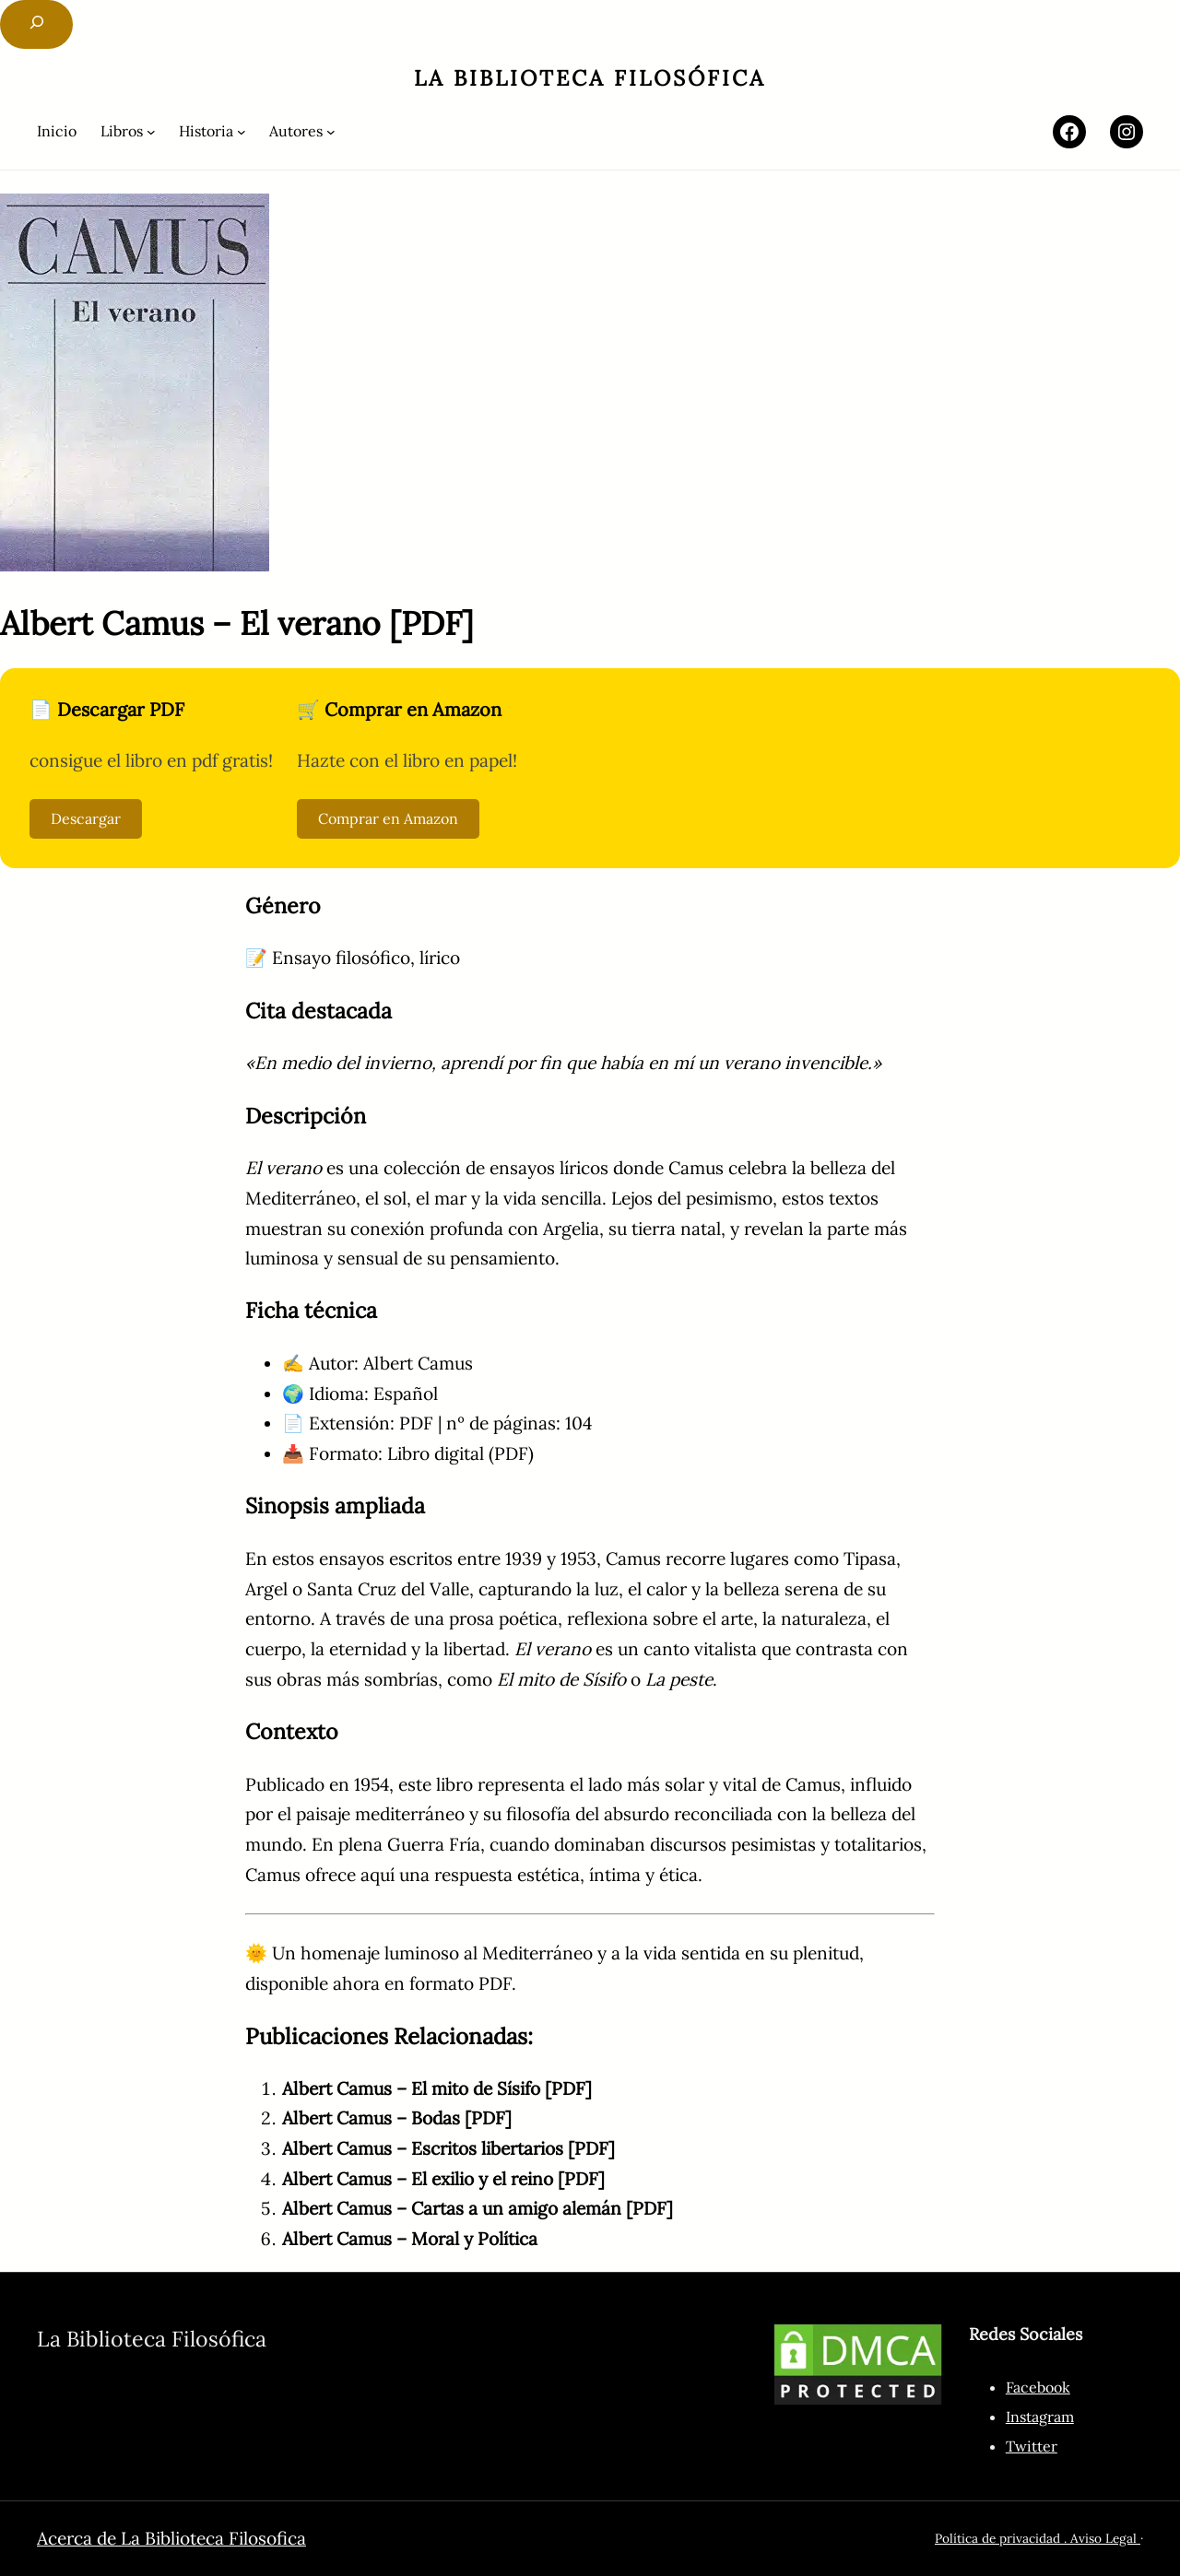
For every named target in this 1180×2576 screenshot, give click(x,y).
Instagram (1040, 2416)
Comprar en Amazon (388, 818)
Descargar (86, 818)
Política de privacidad (997, 2538)
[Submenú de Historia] (212, 131)
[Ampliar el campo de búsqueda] (36, 24)
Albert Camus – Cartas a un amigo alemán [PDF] (477, 2208)
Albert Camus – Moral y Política (409, 2239)
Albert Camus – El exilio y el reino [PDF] (443, 2179)
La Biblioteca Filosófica (590, 78)
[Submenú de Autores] (302, 131)
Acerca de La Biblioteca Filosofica (171, 2538)
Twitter (1031, 2446)
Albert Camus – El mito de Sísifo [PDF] (437, 2088)
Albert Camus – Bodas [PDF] (397, 2118)
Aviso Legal (1105, 2538)
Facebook (1038, 2387)
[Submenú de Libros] (128, 131)
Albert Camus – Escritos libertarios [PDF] (448, 2148)
